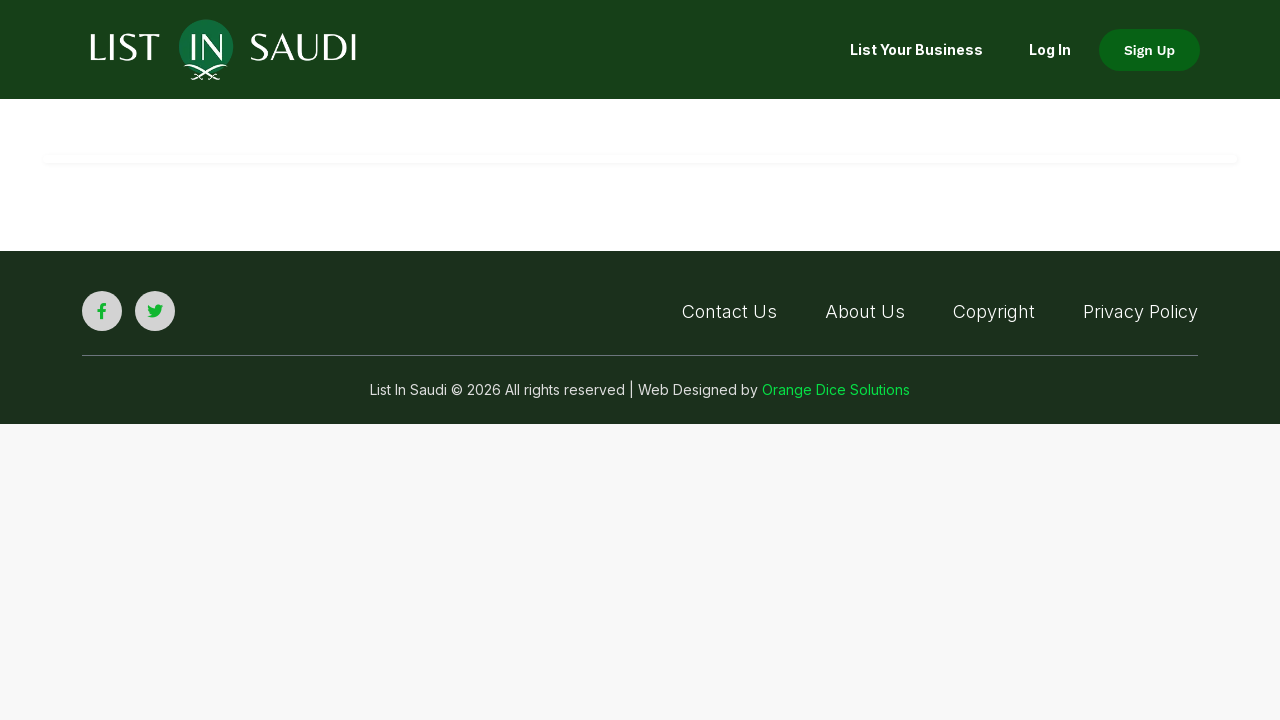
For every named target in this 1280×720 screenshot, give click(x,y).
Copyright (994, 311)
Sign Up (1149, 50)
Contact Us (729, 311)
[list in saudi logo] (223, 48)
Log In (1050, 49)
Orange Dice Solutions (836, 389)
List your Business (916, 49)
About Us (865, 311)
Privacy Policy (1140, 311)
